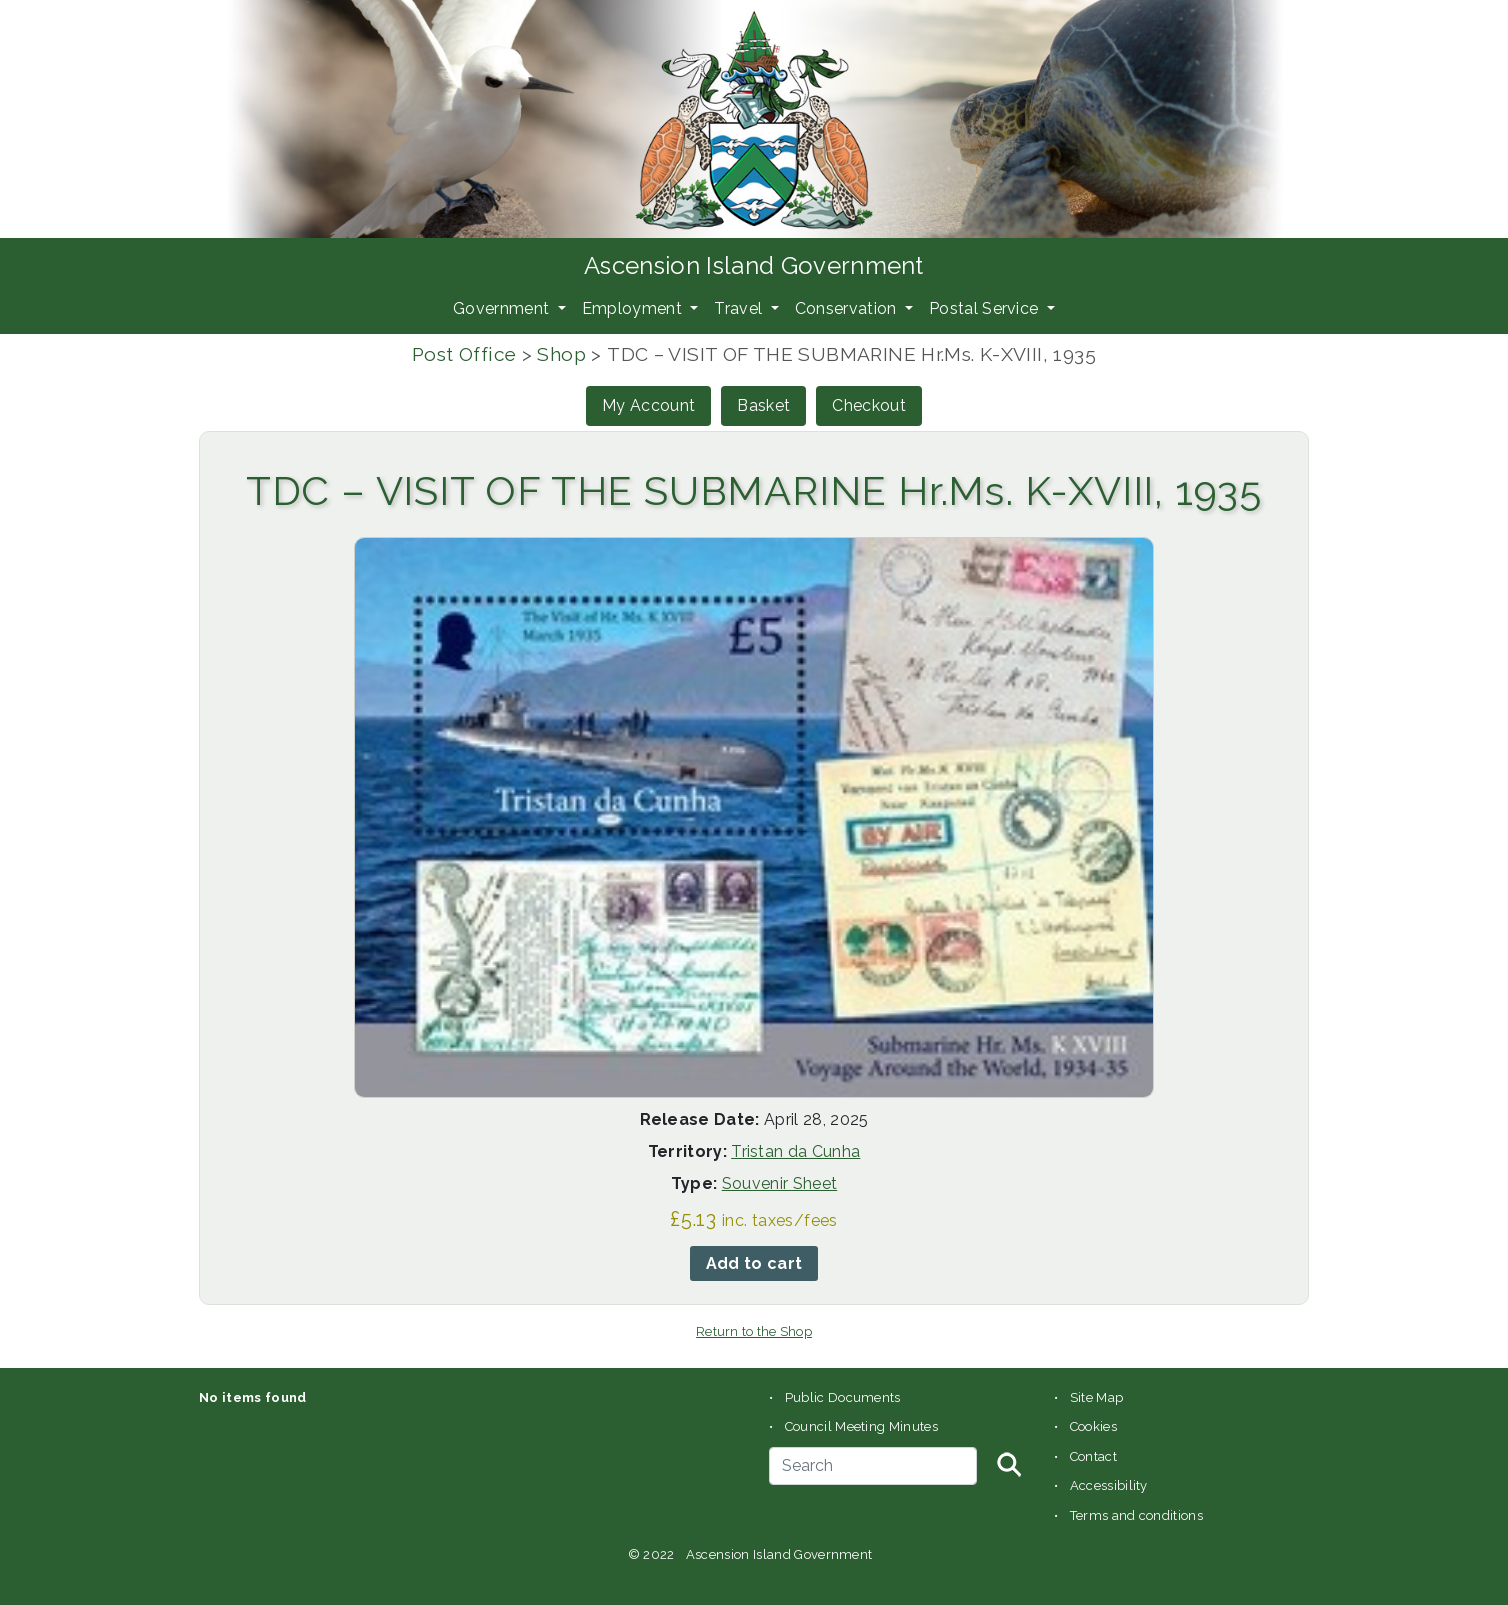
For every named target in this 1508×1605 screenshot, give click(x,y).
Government (503, 308)
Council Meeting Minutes (861, 1426)
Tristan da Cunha (795, 1151)
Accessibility (1109, 1485)
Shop (561, 354)
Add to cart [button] (754, 1263)
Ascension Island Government (754, 265)
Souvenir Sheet (779, 1183)
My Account (648, 405)
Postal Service (986, 308)
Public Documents (843, 1397)
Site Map (1097, 1397)
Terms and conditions (1136, 1515)
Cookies (1093, 1426)
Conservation (848, 308)
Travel (740, 308)
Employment (634, 308)
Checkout (869, 405)
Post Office (464, 354)
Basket (763, 405)
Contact (1093, 1456)
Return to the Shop (754, 1331)
